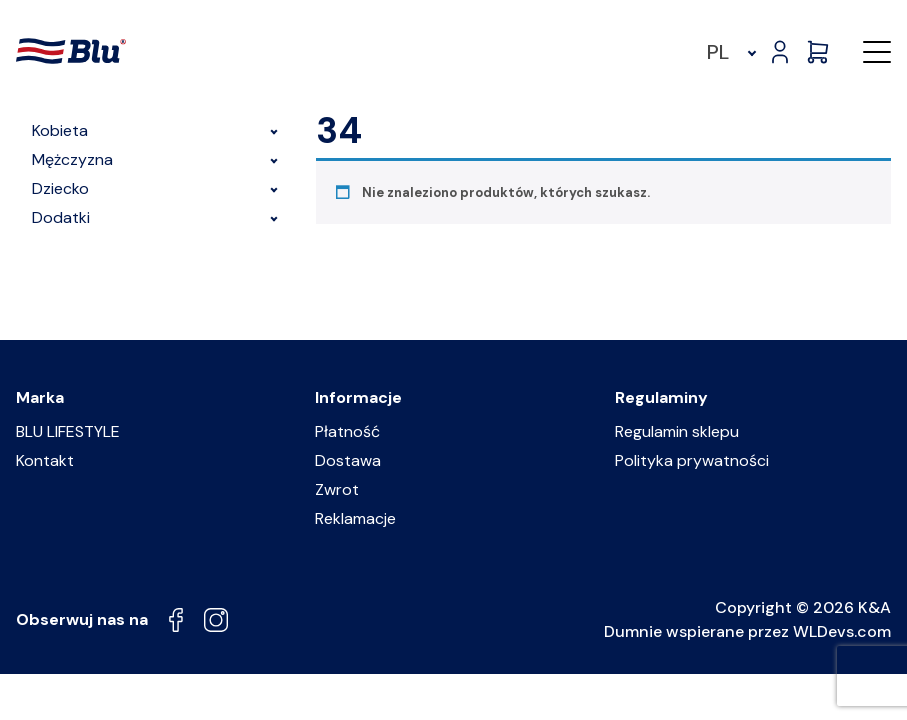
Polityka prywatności (692, 460)
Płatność (347, 431)
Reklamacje (355, 518)
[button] (877, 52)
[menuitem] (728, 52)
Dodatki (158, 217)
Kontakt (45, 460)
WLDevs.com (842, 631)
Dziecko (158, 188)
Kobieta (158, 130)
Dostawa (348, 460)
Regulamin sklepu (677, 431)
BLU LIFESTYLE (68, 431)
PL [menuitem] (718, 52)
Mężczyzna (158, 159)
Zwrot (337, 489)
